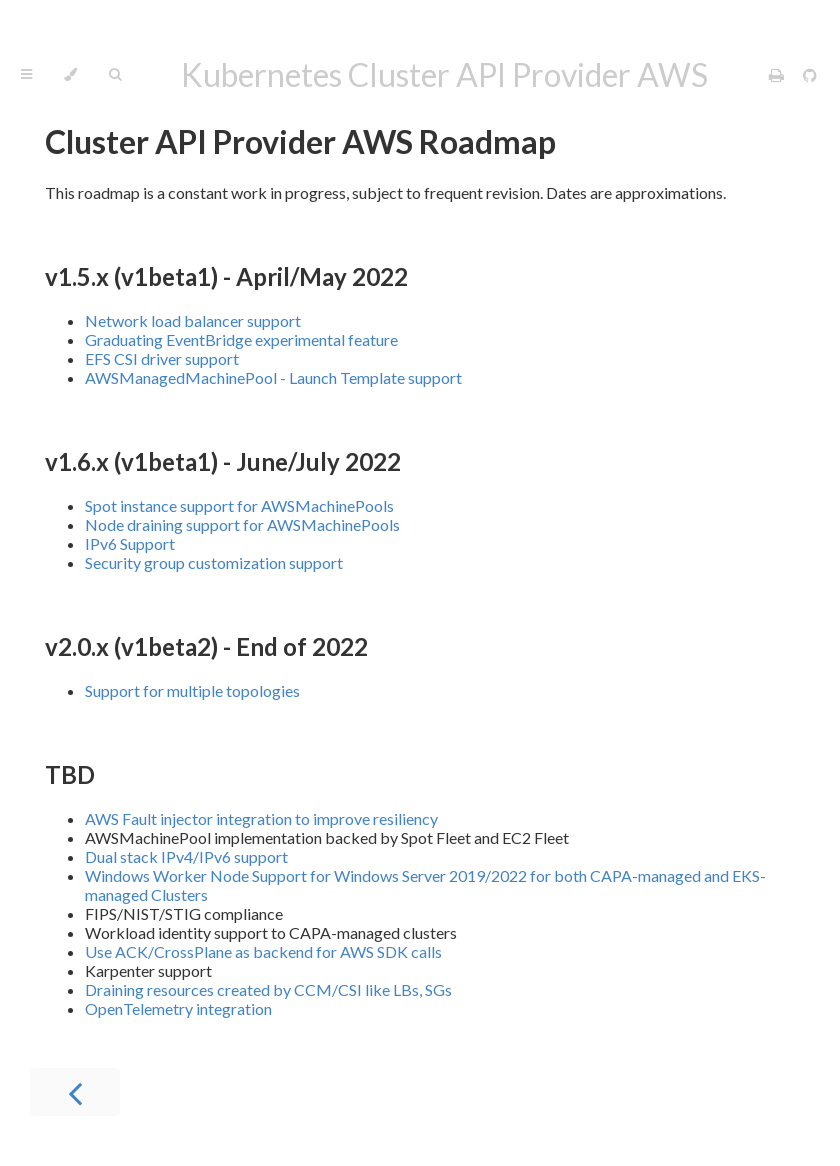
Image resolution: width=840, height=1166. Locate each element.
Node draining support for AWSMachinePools (242, 524)
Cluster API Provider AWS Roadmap (300, 141)
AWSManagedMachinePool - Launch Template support (273, 377)
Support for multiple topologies (192, 690)
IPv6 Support (130, 543)
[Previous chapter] (75, 1092)
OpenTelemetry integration (178, 1008)
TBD (70, 774)
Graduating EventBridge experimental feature (241, 339)
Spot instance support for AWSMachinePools (239, 505)
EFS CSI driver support (162, 358)
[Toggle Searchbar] (115, 75)
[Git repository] (810, 74)
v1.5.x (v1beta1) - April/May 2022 (226, 276)
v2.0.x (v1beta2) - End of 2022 (206, 646)
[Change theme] (70, 75)
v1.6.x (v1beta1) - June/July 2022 (223, 461)
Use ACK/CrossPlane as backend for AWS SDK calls (263, 951)
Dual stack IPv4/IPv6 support (186, 856)
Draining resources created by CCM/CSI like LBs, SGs (268, 989)
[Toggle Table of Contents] (26, 75)
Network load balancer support (193, 320)
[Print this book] (778, 74)
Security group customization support (214, 562)
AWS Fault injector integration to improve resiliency (261, 818)
